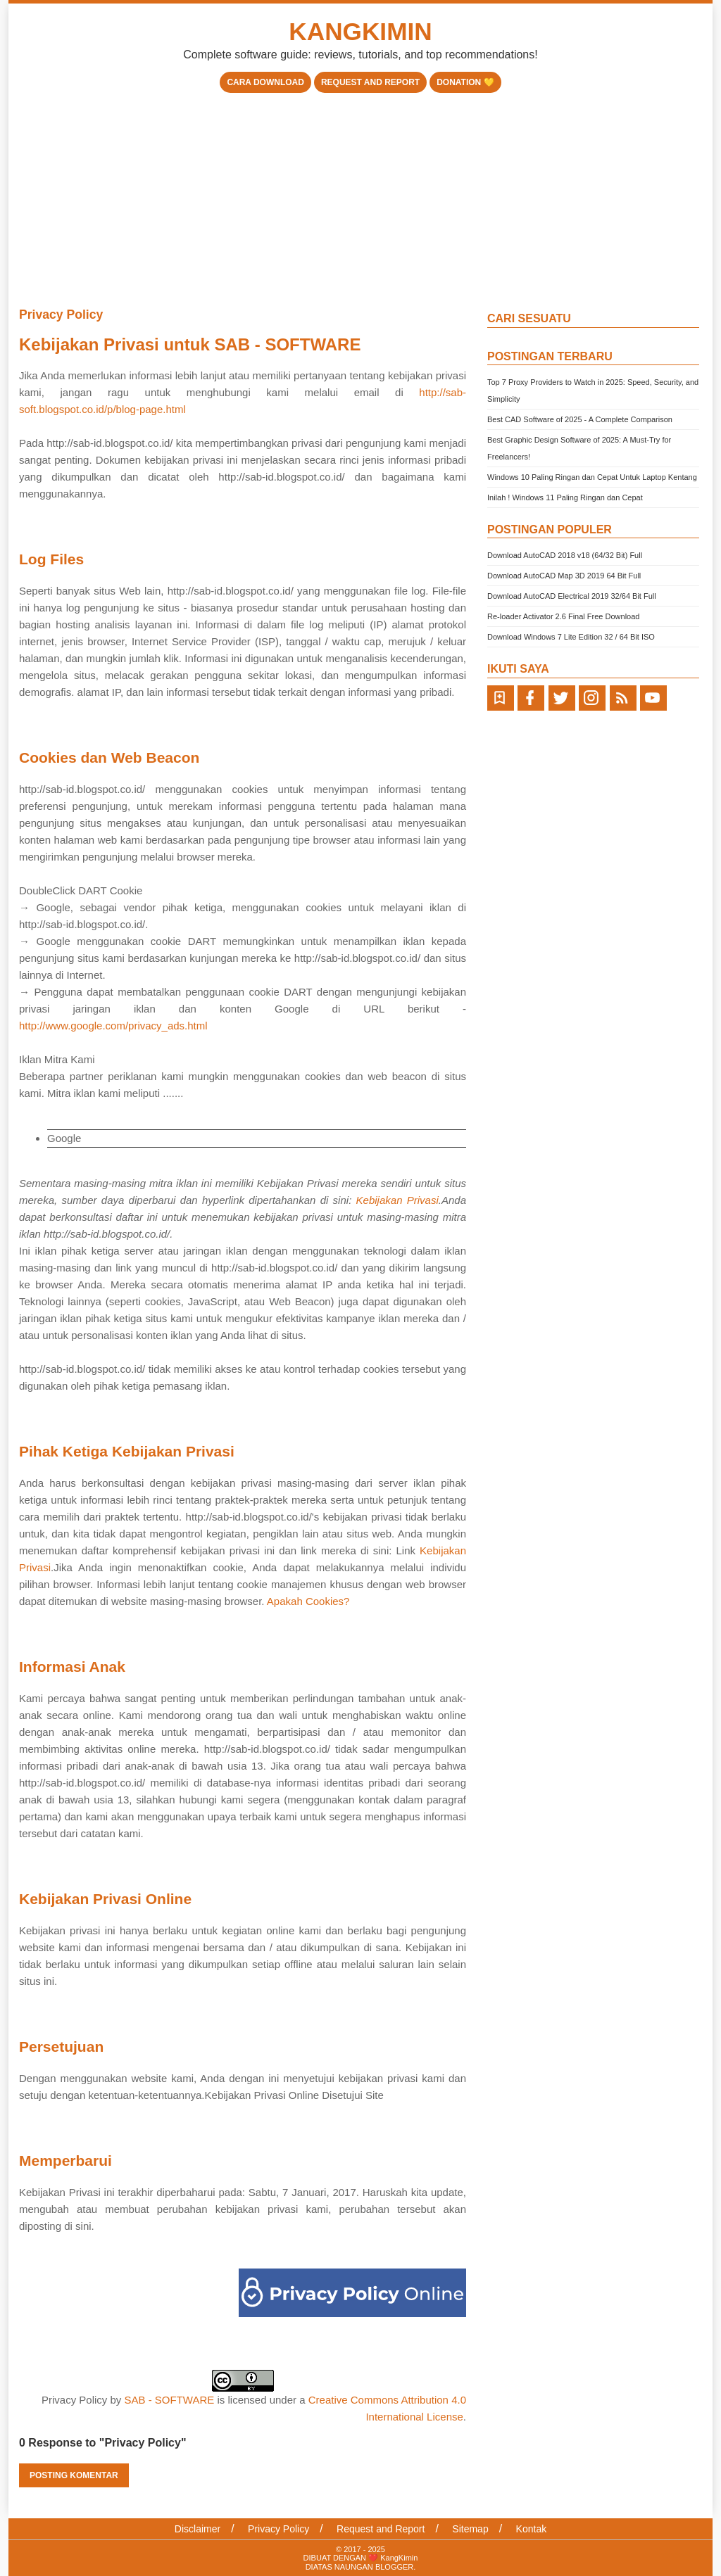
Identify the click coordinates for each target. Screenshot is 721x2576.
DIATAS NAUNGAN (340, 2567)
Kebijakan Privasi (397, 1200)
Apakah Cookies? (308, 1601)
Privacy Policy (61, 314)
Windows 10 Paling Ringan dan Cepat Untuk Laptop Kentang (592, 477)
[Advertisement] (360, 198)
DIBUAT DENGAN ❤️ (342, 2557)
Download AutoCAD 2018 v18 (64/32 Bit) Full (564, 555)
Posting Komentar (74, 2475)
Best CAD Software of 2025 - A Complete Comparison (579, 419)
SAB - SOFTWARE (170, 2400)
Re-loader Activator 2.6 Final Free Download (563, 616)
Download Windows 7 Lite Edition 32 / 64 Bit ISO (571, 637)
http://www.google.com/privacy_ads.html (113, 1026)
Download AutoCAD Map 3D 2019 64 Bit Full (564, 575)
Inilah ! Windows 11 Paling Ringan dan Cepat (565, 497)
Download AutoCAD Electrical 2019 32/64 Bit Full (571, 596)
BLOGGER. (395, 2567)
